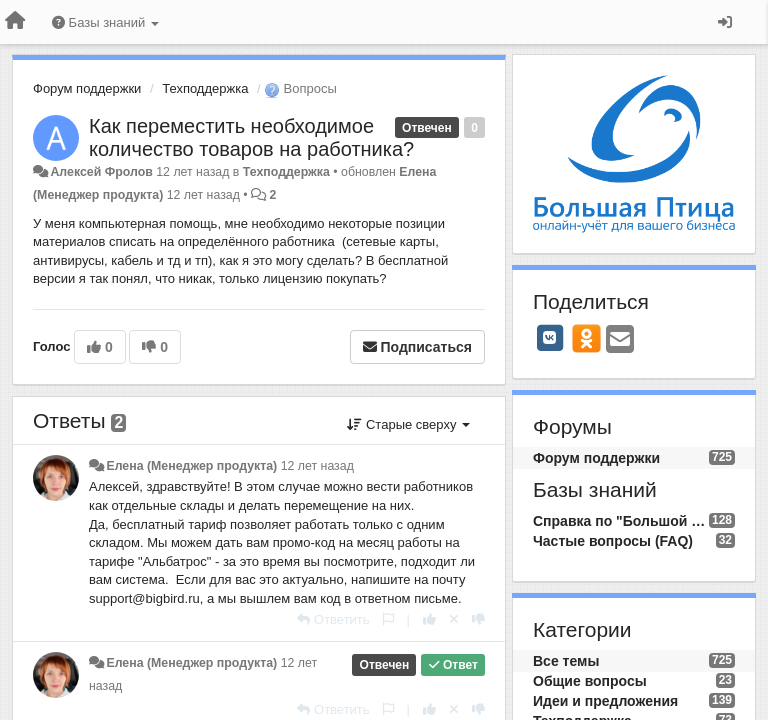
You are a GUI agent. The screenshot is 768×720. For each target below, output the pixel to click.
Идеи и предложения (605, 701)
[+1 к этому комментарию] (429, 619)
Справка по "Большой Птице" (621, 521)
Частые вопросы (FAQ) (613, 541)
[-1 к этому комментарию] (478, 619)
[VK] (550, 338)
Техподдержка (205, 88)
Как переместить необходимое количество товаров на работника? (251, 137)
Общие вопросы (590, 681)
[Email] (620, 340)
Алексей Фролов (101, 172)
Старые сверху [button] (408, 424)
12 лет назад (317, 466)
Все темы (566, 661)
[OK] (586, 338)
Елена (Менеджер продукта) (191, 466)
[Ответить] (333, 619)
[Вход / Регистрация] (725, 22)
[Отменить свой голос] (454, 619)
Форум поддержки (87, 88)
